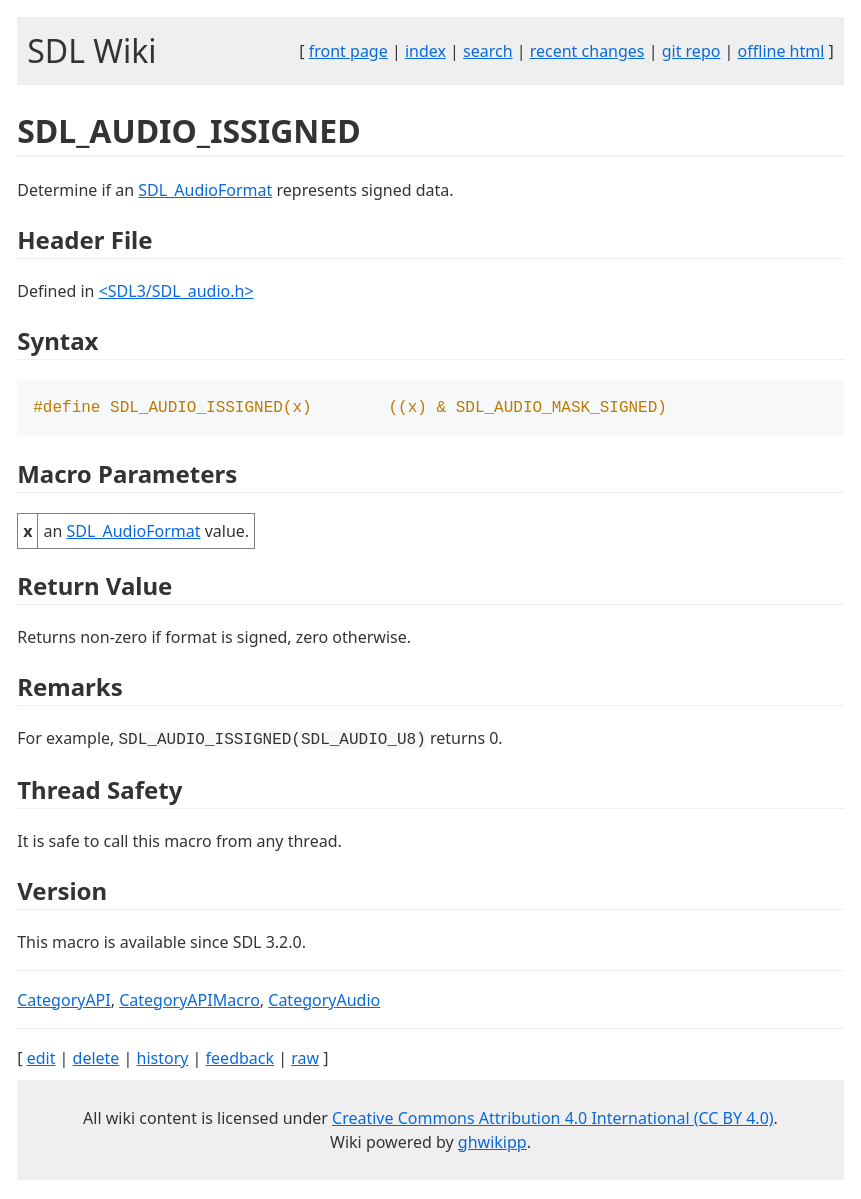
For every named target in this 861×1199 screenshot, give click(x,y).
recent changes (587, 51)
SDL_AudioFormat (205, 190)
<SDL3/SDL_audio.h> (176, 291)
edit (41, 1060)
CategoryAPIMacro (189, 1002)
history (163, 1060)
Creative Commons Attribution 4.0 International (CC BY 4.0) (553, 1120)
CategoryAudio (324, 1002)
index (425, 51)
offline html (781, 51)
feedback (240, 1060)
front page (348, 51)
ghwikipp (492, 1144)
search (488, 51)
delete (96, 1060)
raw (305, 1060)
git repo (691, 51)
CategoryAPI (64, 1002)
